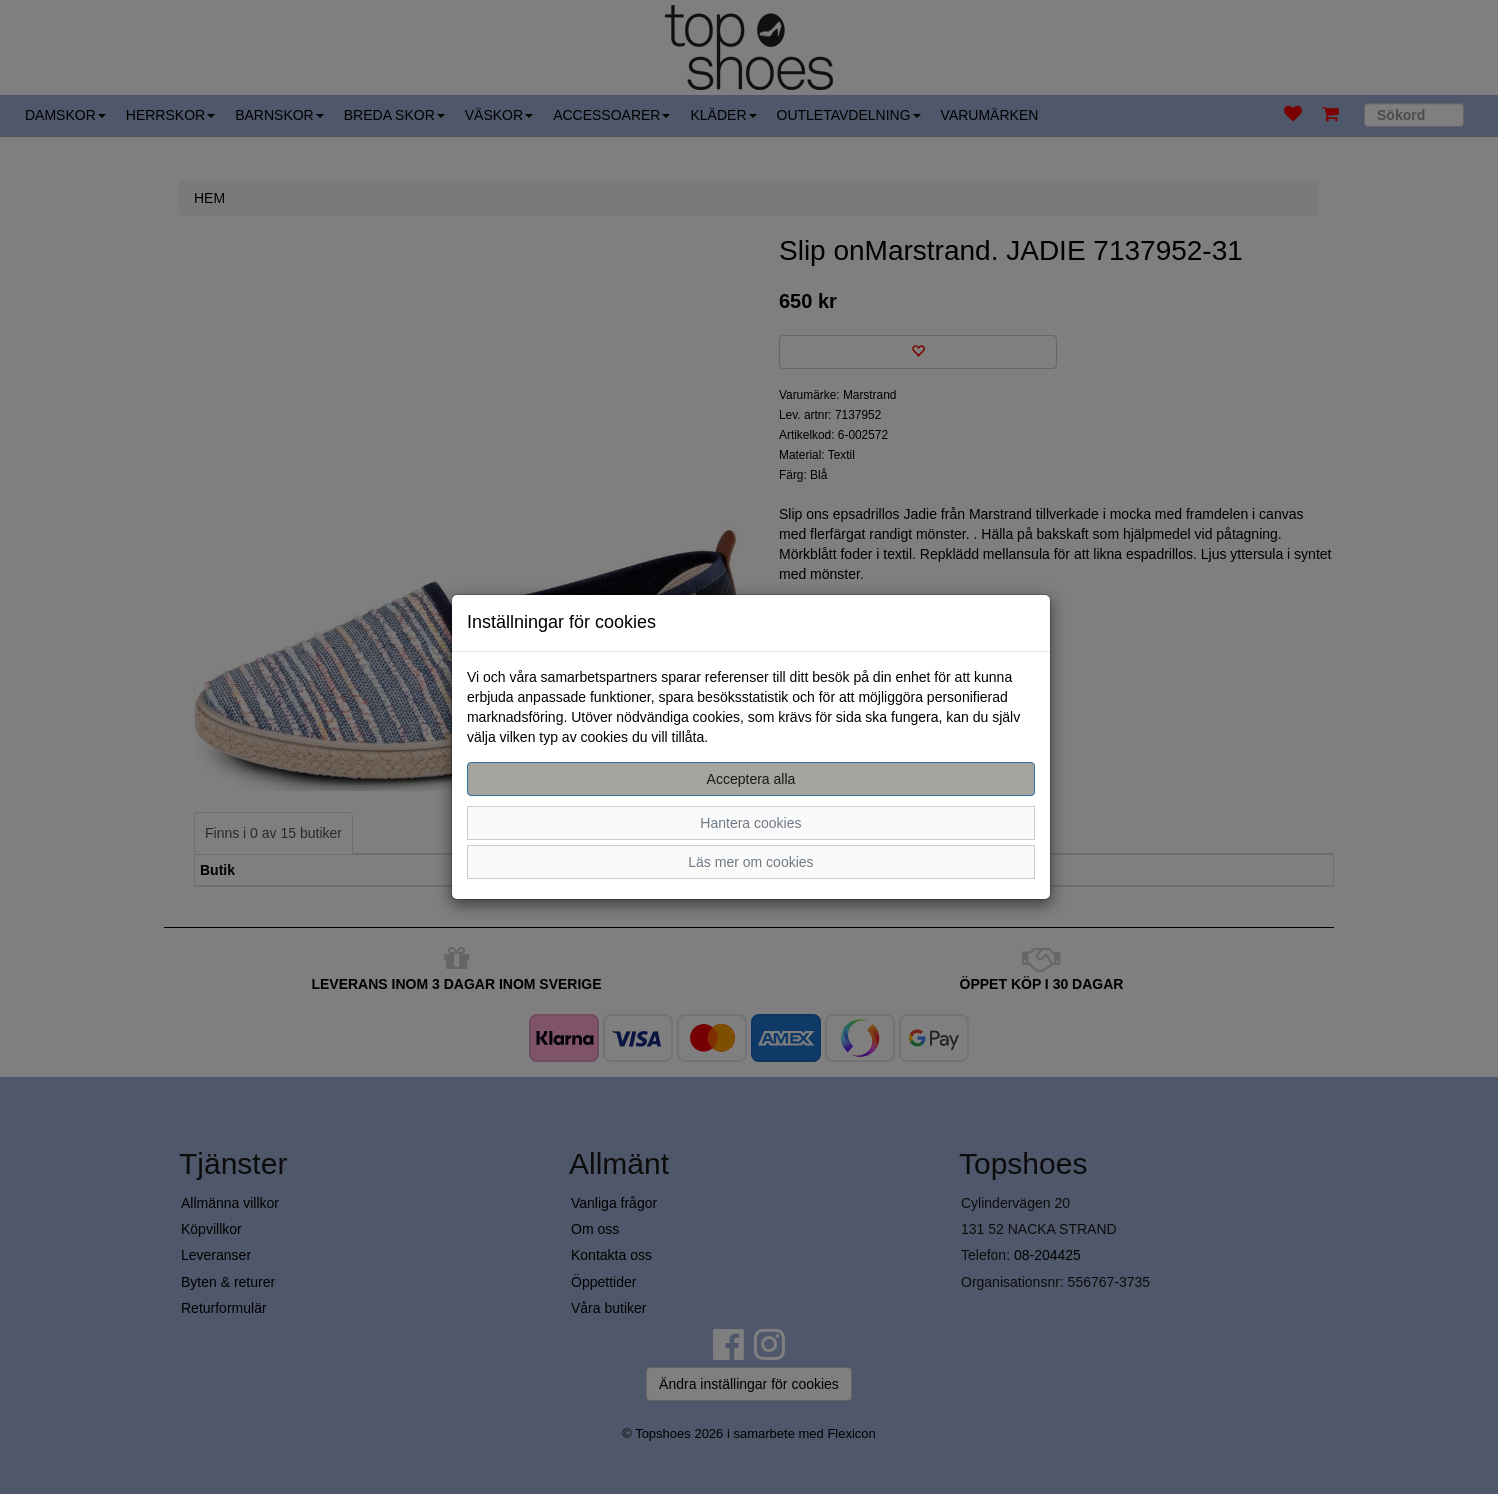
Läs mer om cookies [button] (750, 862)
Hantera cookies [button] (750, 823)
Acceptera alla (751, 779)
